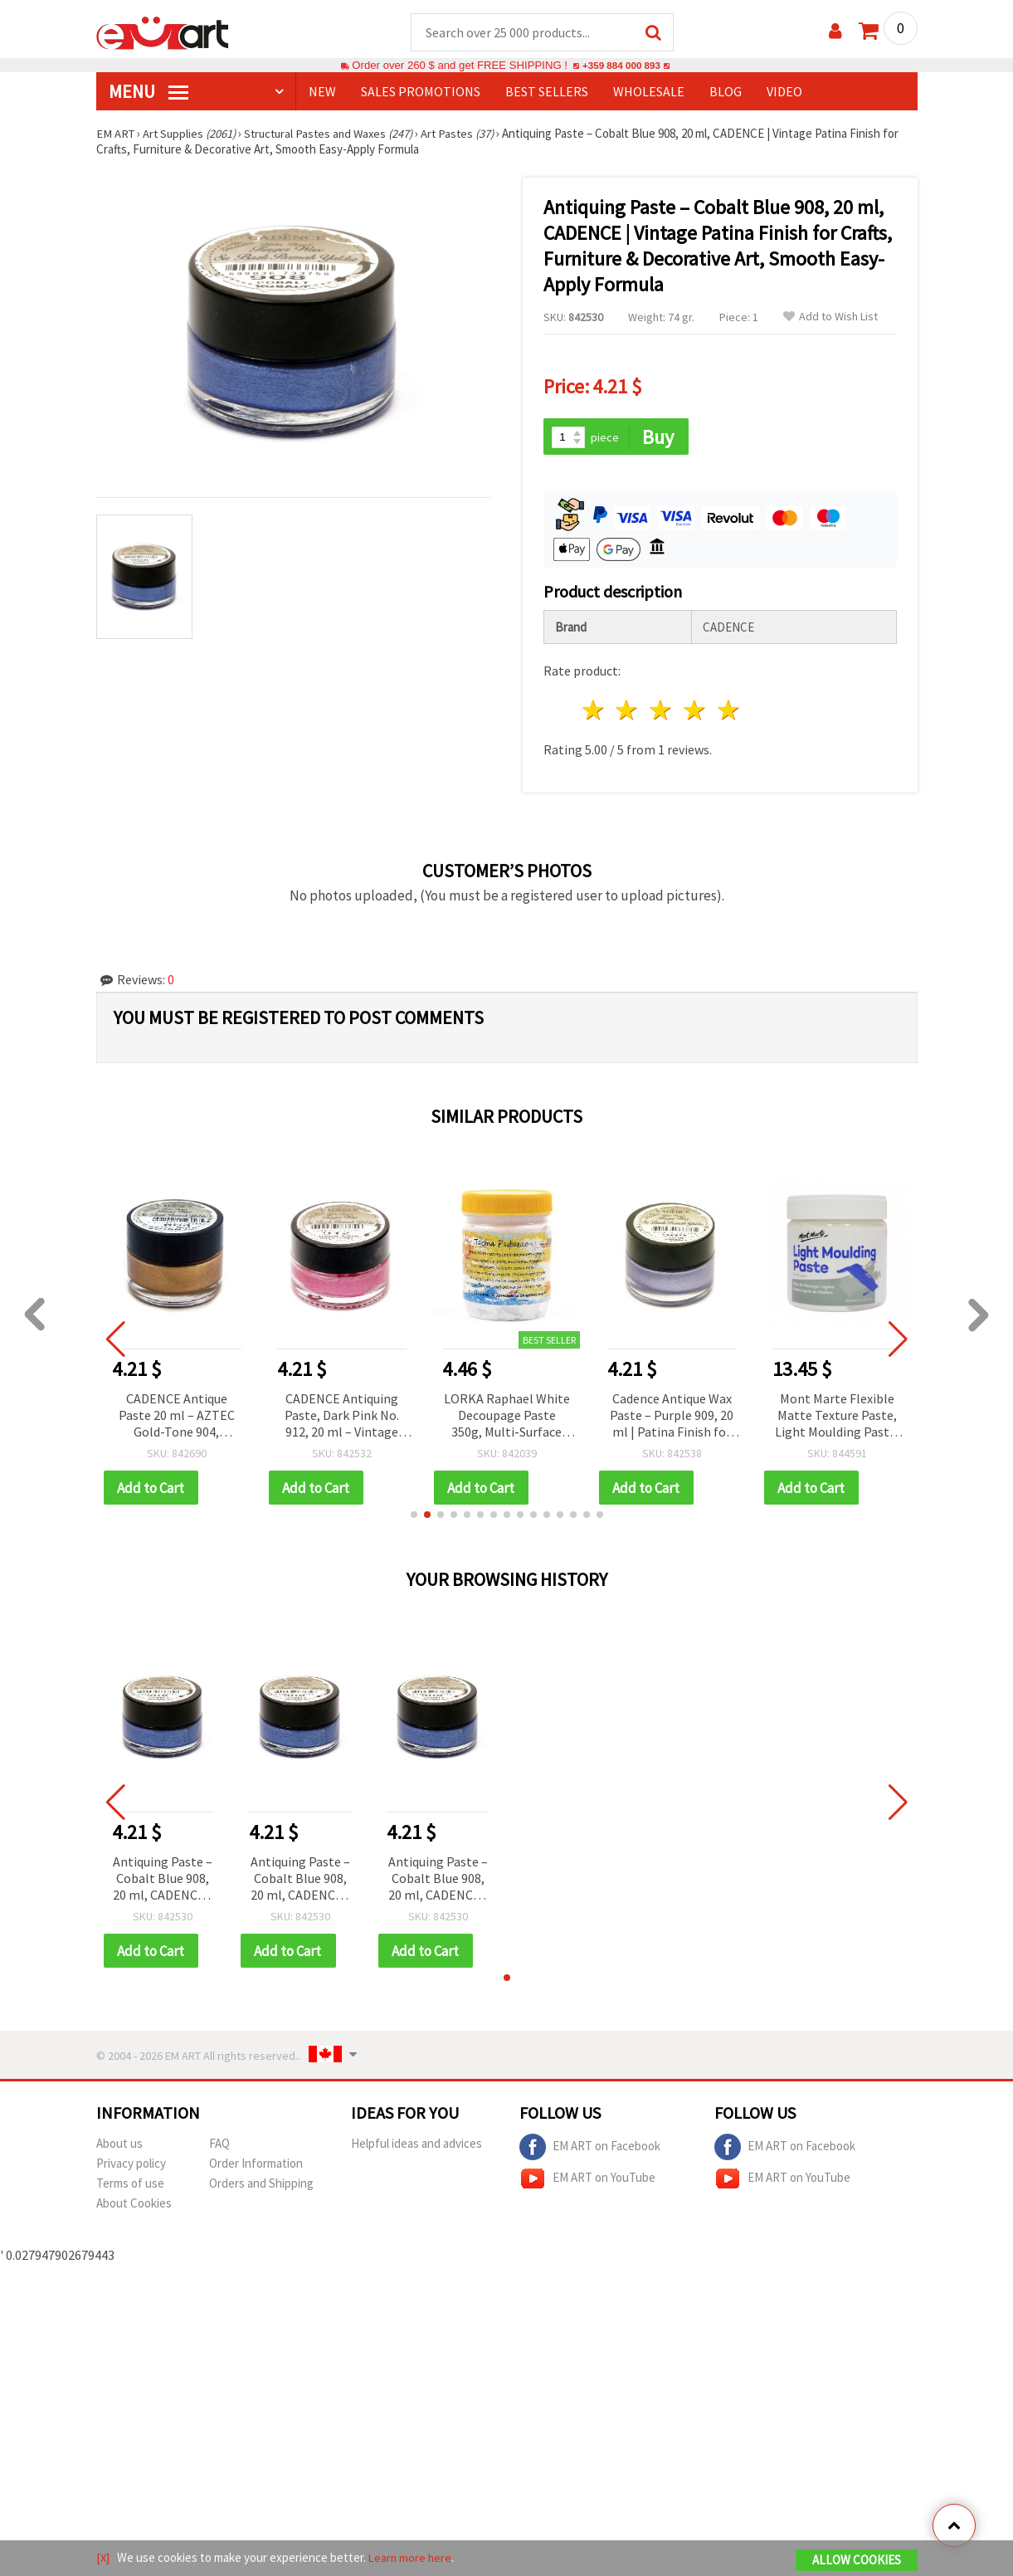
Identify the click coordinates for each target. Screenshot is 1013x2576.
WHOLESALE (648, 92)
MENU (148, 92)
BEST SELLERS (546, 92)
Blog (725, 92)
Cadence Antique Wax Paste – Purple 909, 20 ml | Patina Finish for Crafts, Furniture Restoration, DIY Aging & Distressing (672, 1418)
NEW (322, 92)
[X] (103, 2558)
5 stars (729, 712)
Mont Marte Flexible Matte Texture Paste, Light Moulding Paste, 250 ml (837, 1418)
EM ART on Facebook (589, 2150)
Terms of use (130, 2186)
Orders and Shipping (261, 2186)
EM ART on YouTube (587, 2182)
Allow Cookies (856, 2561)
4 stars (696, 712)
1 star (594, 712)
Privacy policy (131, 2166)
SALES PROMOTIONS (420, 92)
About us (119, 2146)
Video (784, 92)
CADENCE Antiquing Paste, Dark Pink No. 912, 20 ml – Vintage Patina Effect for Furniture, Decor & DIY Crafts (341, 1418)
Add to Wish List (830, 317)
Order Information (256, 2166)
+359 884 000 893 (621, 66)
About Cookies (134, 2206)
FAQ (219, 2146)
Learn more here (412, 2558)
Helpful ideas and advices (416, 2146)
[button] (414, 1517)
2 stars (628, 712)
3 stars (662, 712)
